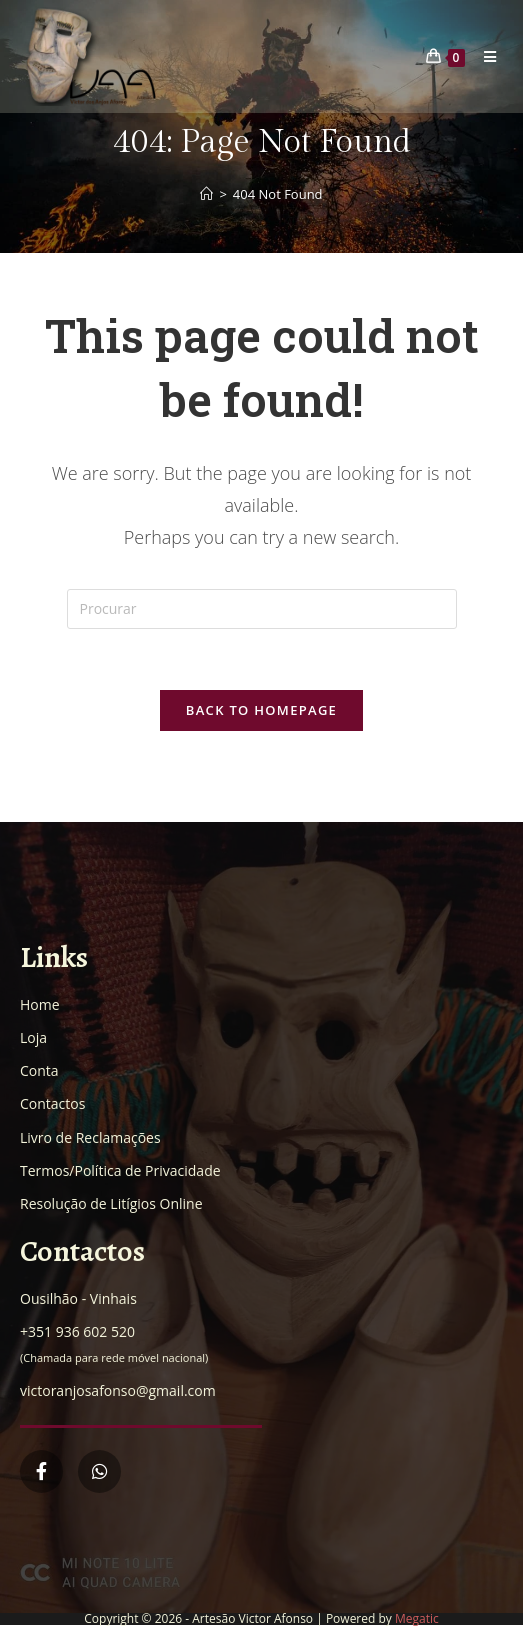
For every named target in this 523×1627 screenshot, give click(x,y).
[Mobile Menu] (483, 56)
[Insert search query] (262, 609)
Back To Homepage (261, 710)
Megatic (417, 1618)
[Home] (206, 194)
